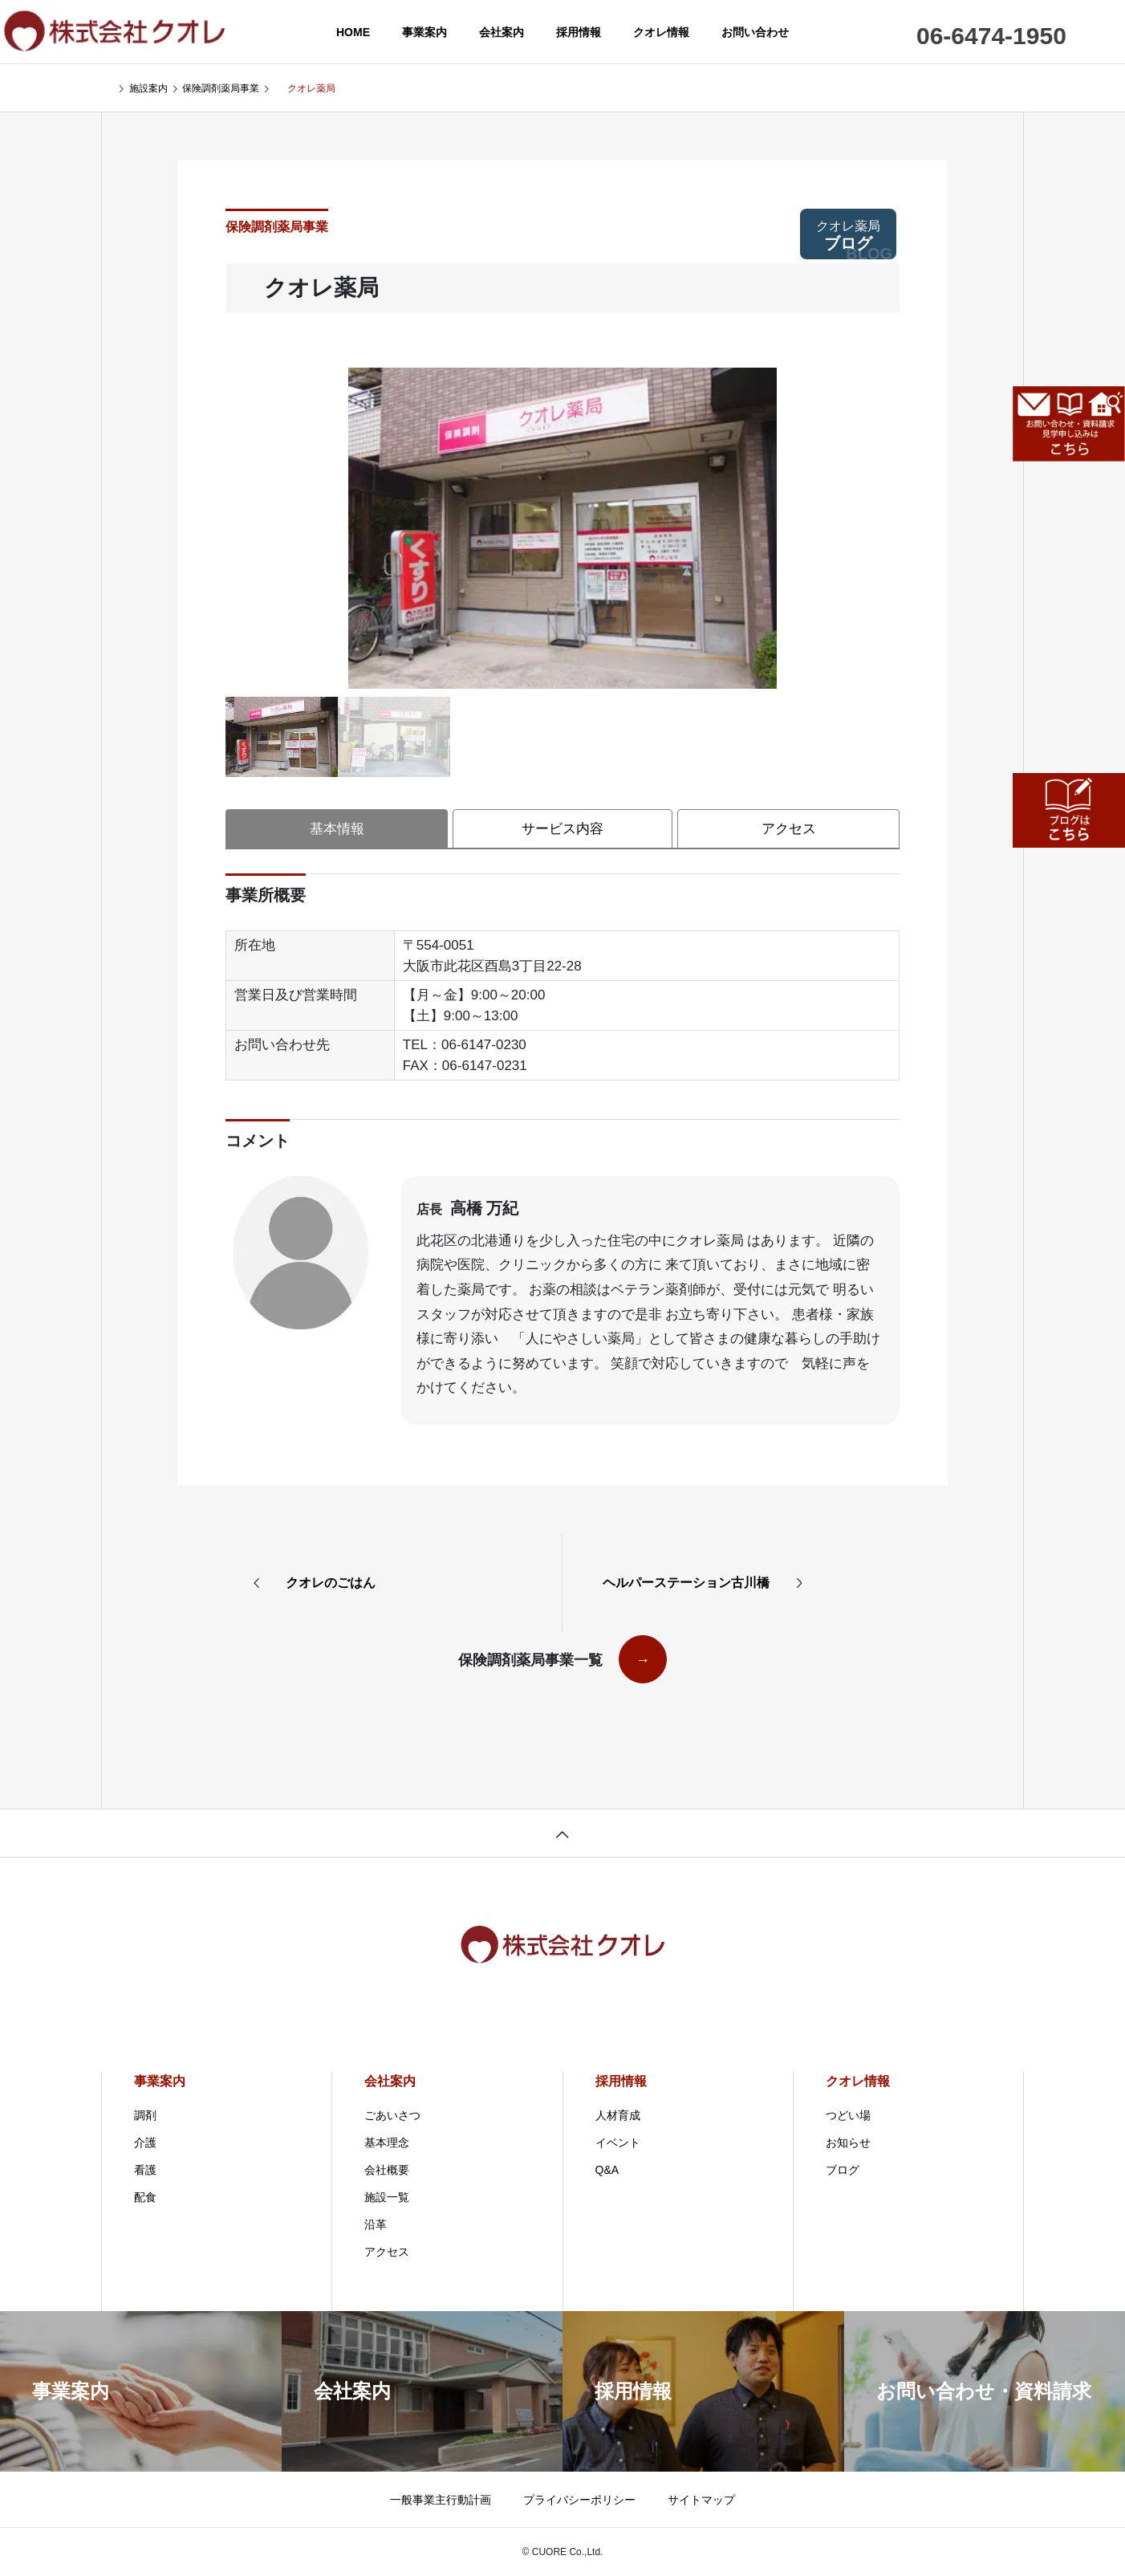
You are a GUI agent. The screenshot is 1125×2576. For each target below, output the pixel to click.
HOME (353, 32)
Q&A (613, 2169)
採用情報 (578, 32)
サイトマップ (701, 2499)
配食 (151, 2197)
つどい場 (855, 2115)
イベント (624, 2142)
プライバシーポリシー (579, 2499)
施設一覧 (393, 2197)
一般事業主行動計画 (440, 2499)
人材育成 (624, 2115)
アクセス (393, 2251)
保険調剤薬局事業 (276, 227)
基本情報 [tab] (337, 828)
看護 (151, 2169)
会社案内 (501, 32)
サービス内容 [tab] (562, 828)
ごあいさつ (398, 2115)
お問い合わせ (755, 32)
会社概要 (393, 2169)
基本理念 (393, 2142)
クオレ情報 (661, 32)
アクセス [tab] (789, 828)
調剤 (151, 2115)
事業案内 (424, 32)
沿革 (382, 2224)
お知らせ (855, 2142)
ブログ (854, 239)
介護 (151, 2142)
